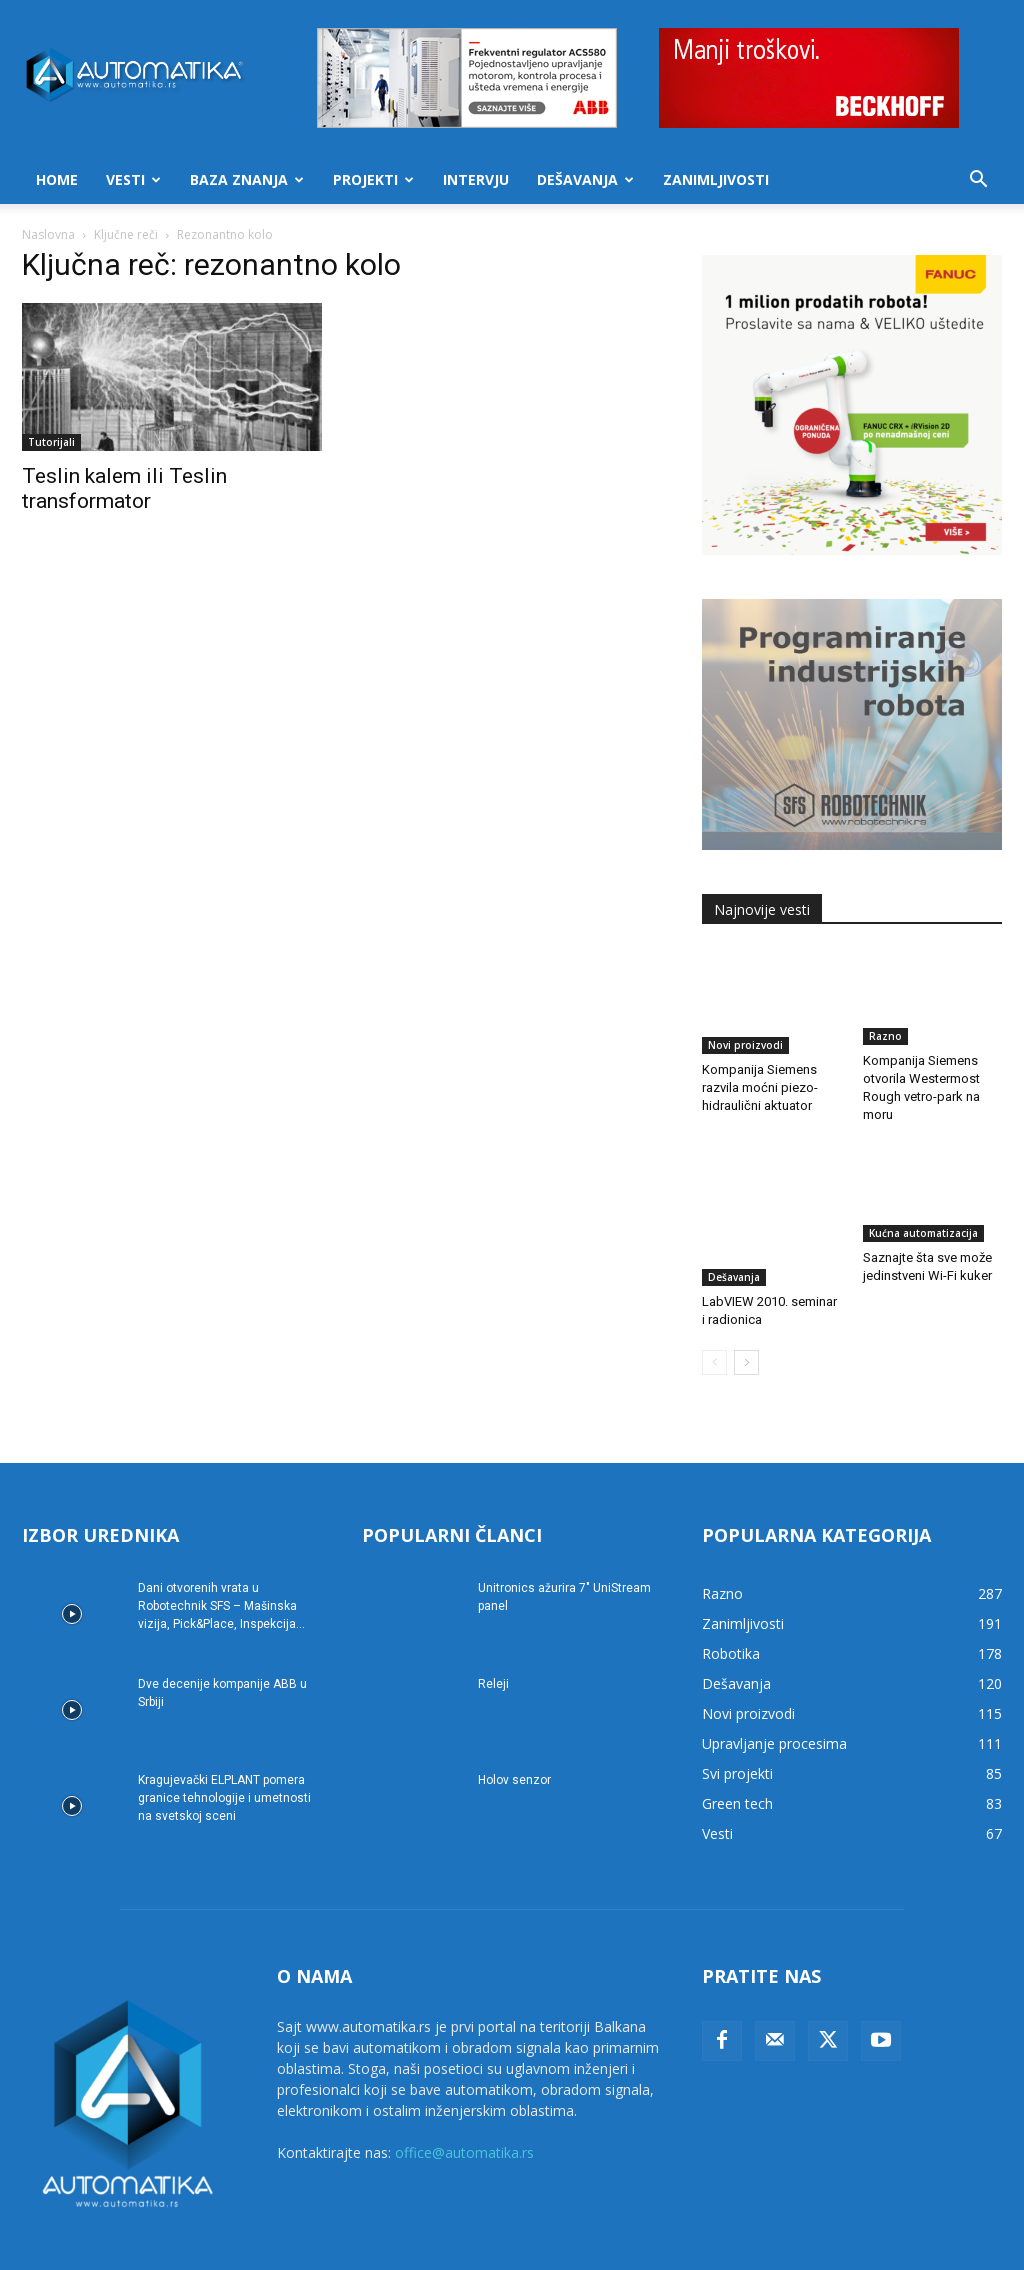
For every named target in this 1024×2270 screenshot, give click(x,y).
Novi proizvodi (745, 1036)
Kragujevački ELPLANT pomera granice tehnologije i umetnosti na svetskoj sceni (224, 1754)
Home (57, 179)
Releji (493, 1640)
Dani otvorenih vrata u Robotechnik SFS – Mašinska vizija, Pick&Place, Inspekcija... (221, 1562)
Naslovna (48, 234)
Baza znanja (247, 179)
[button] (978, 181)
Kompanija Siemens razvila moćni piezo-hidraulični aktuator (760, 1078)
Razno (885, 1036)
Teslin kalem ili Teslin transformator (124, 488)
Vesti (133, 179)
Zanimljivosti (716, 179)
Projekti (373, 179)
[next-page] (746, 1318)
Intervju (476, 179)
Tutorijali (51, 442)
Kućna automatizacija (923, 1233)
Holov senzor (514, 1736)
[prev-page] (714, 1318)
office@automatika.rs (464, 2108)
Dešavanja (585, 179)
